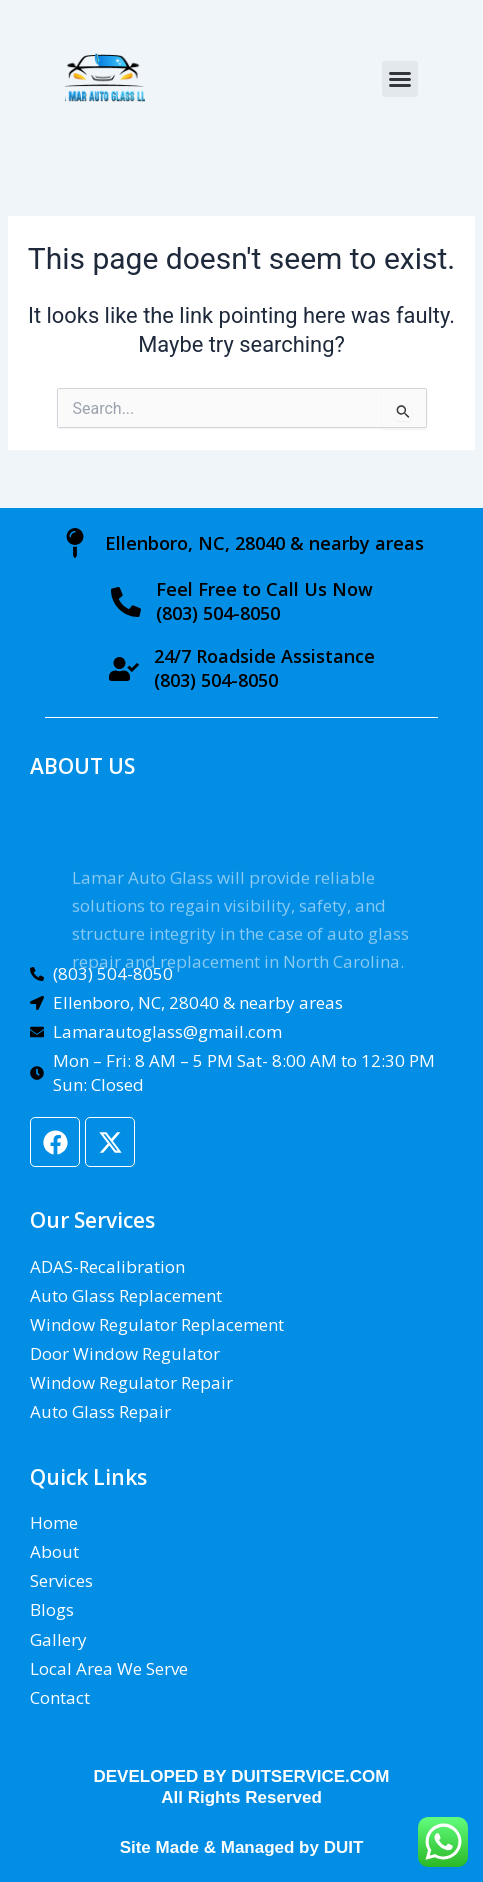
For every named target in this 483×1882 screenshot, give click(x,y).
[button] (400, 79)
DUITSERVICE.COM (310, 1776)
